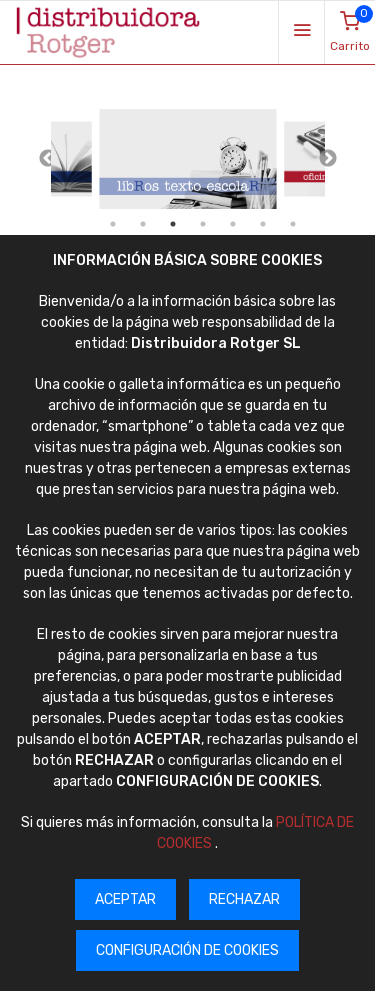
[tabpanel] (187, 159)
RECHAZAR (244, 899)
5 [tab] (233, 224)
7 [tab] (293, 224)
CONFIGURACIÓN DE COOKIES (187, 950)
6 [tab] (263, 224)
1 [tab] (113, 224)
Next (328, 159)
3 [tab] (173, 224)
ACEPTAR (125, 899)
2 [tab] (143, 224)
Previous (48, 159)
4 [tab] (203, 224)
